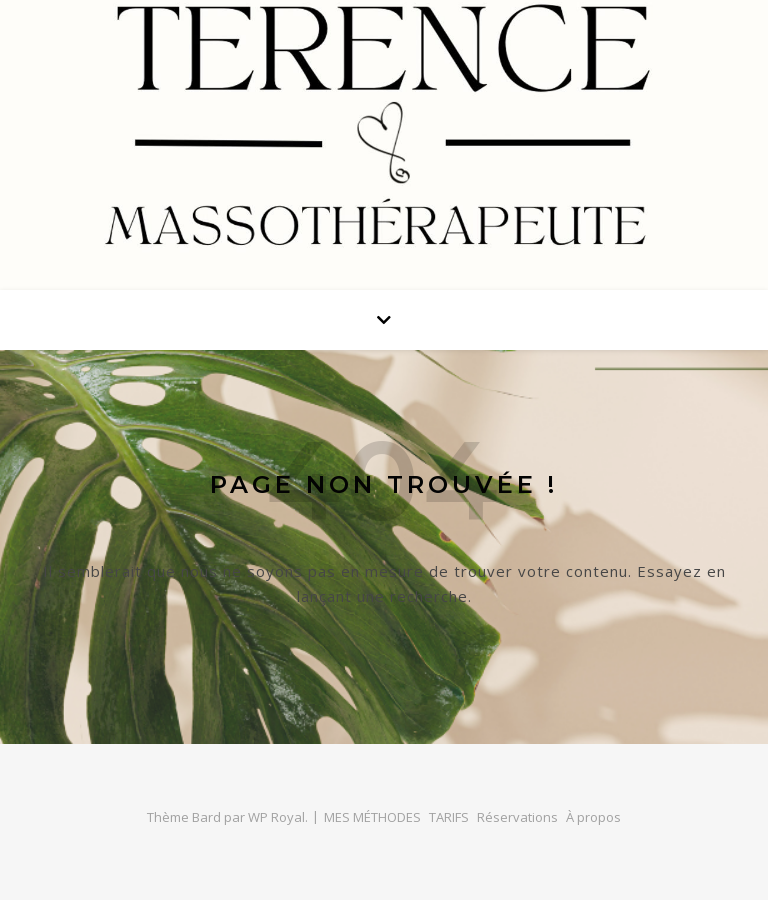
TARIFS (449, 817)
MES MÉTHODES (372, 817)
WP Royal (276, 817)
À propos (593, 817)
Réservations (517, 817)
